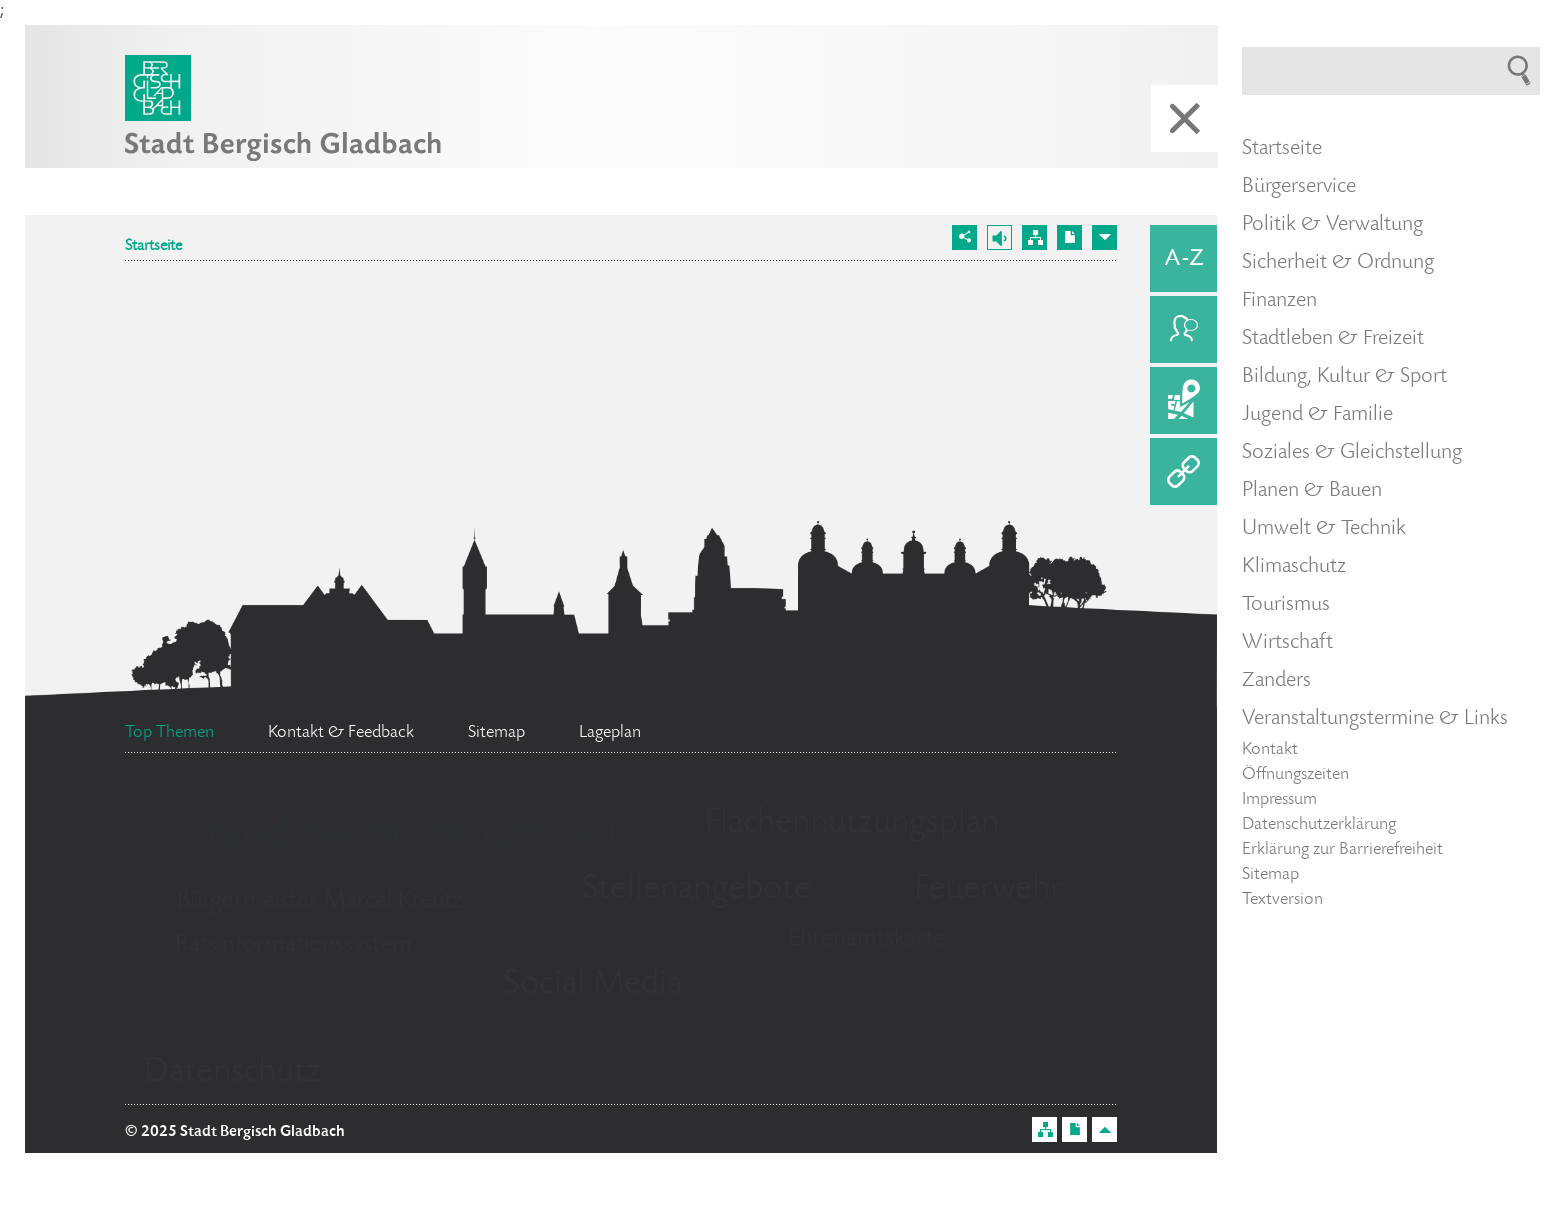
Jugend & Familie (1317, 415)
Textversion (1282, 900)
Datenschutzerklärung (1319, 825)
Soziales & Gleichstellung (1352, 453)
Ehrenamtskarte (866, 939)
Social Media (592, 985)
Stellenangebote (696, 890)
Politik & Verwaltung (1332, 225)
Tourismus (1286, 605)
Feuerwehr (988, 890)
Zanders (1276, 681)
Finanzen (1279, 301)
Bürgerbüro (539, 833)
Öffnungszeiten (1295, 775)
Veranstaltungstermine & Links (1375, 719)
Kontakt (1270, 750)
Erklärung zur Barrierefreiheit (1342, 850)
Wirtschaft (1287, 643)
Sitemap (1270, 875)
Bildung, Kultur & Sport (1344, 377)
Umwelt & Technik (1324, 529)
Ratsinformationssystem (293, 945)
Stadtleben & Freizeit (1333, 339)
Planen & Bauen (1312, 491)
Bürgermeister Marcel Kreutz (319, 901)
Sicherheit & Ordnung (1338, 263)
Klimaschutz (1294, 567)
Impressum (1279, 800)
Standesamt (294, 835)
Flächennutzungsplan (852, 824)
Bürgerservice (1299, 187)
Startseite (153, 247)
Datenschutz (232, 1073)
